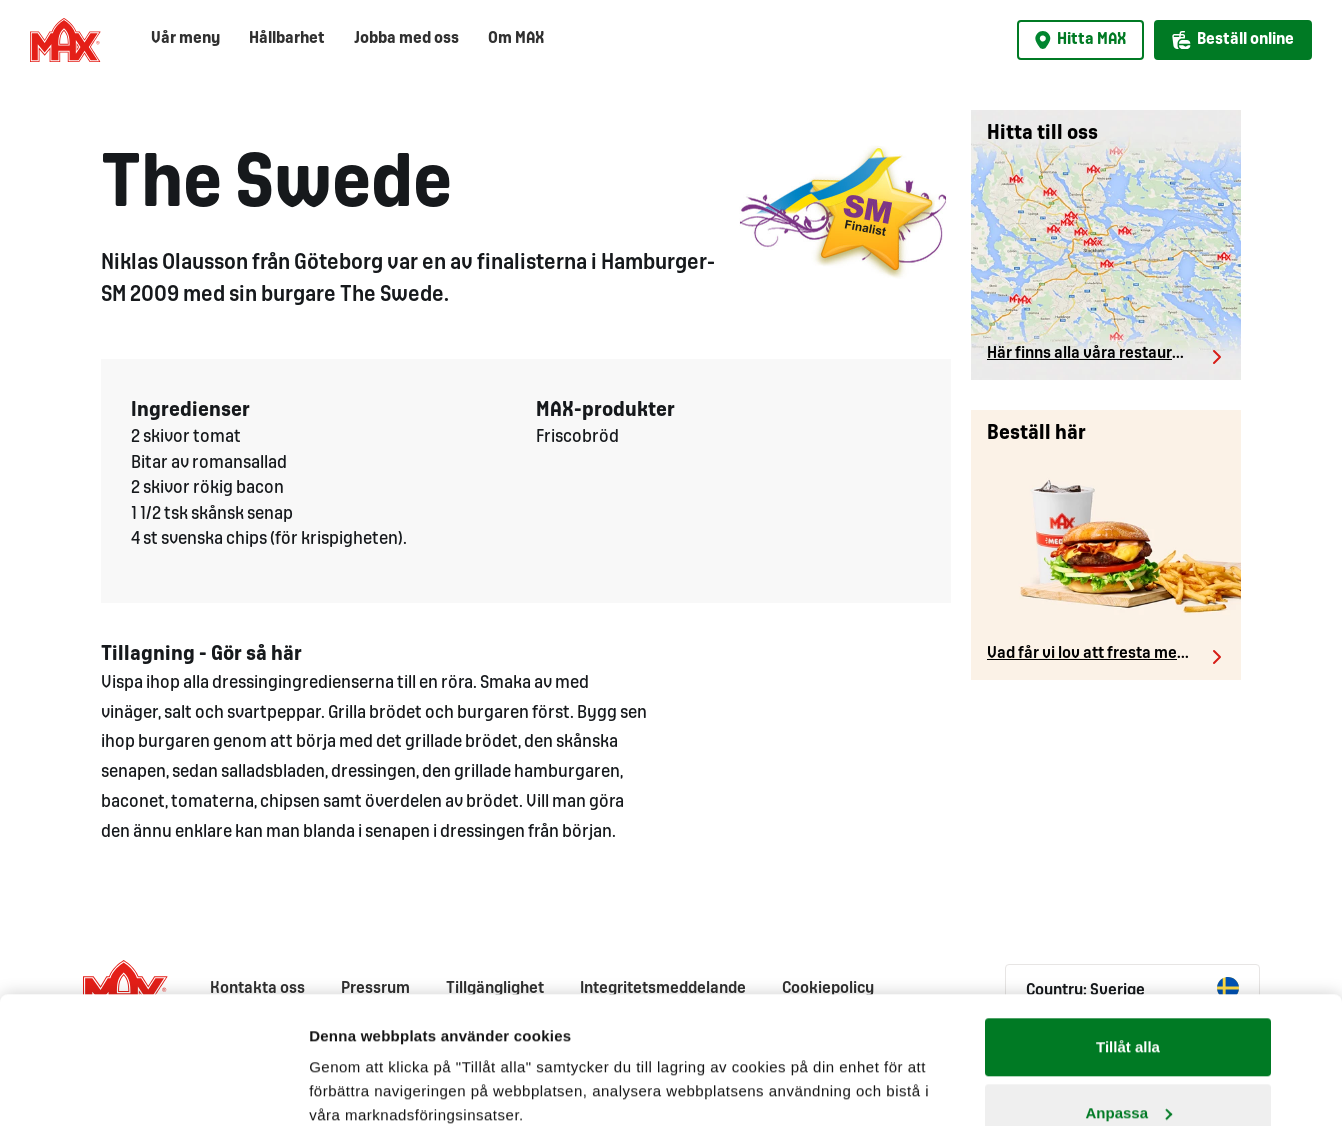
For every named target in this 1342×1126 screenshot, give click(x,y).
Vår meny (185, 38)
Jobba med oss (406, 38)
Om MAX (516, 38)
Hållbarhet (287, 38)
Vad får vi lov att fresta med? (1090, 653)
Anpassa (1128, 1007)
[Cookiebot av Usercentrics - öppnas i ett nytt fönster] (176, 1087)
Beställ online (1233, 40)
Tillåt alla (1128, 941)
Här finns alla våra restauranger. (1102, 353)
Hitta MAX (1080, 40)
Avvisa (1128, 1072)
